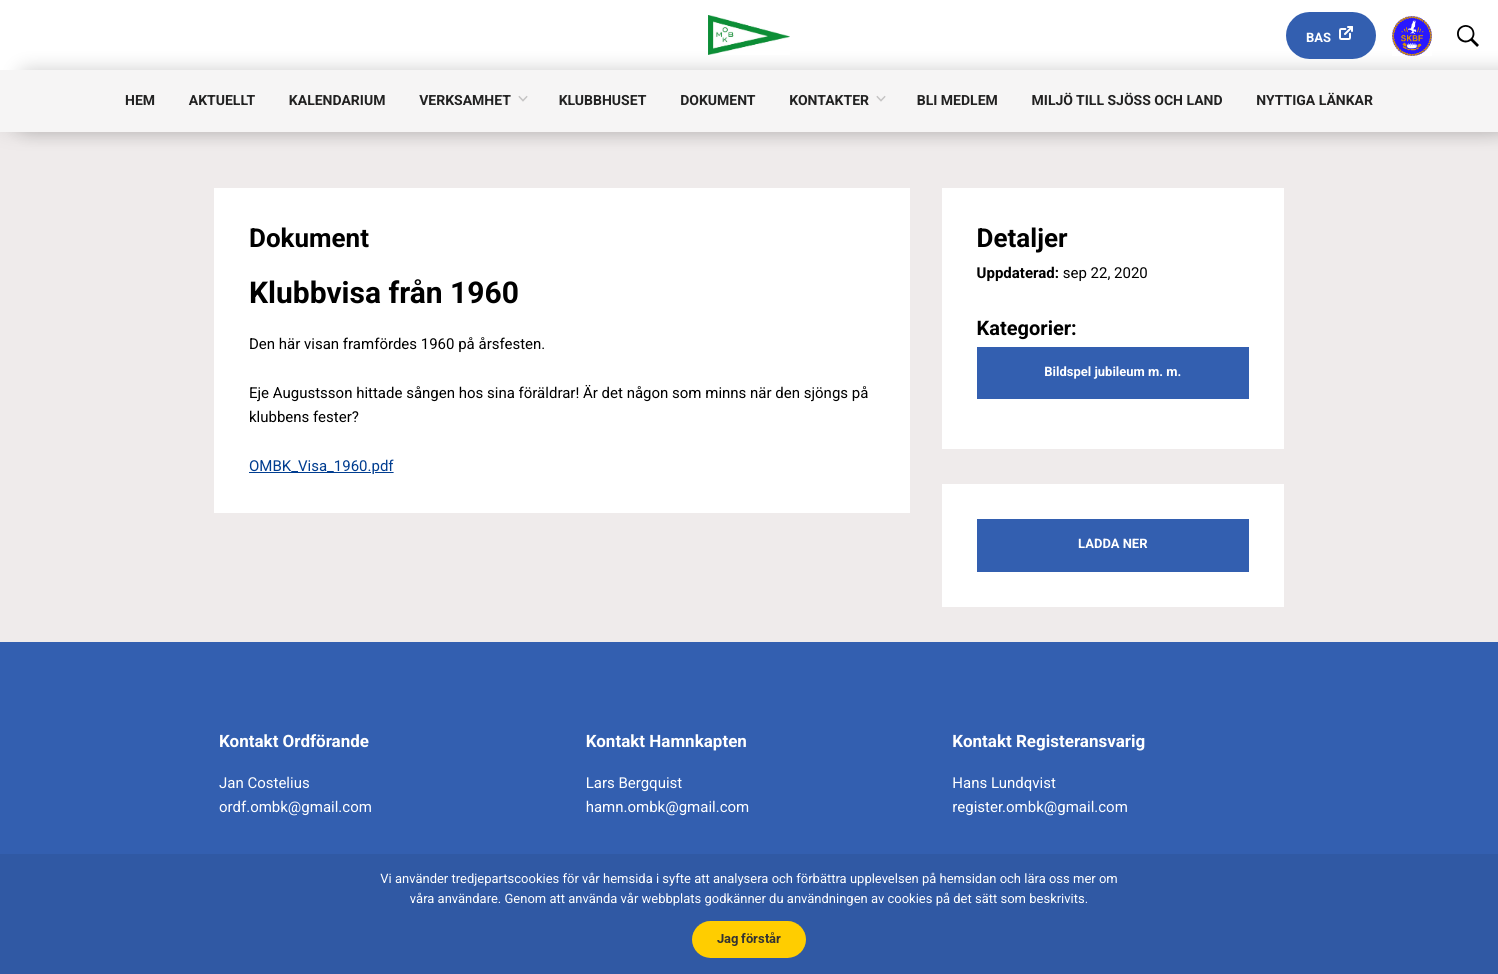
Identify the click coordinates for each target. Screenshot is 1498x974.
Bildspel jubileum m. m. (1112, 372)
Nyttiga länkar (1314, 101)
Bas (1318, 38)
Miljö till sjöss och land (1127, 101)
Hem (140, 101)
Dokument (717, 101)
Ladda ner (1112, 544)
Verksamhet (465, 101)
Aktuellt (222, 101)
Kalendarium (337, 101)
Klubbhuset (603, 101)
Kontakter (829, 101)
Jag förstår (749, 938)
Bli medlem (957, 101)
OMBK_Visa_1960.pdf (321, 466)
